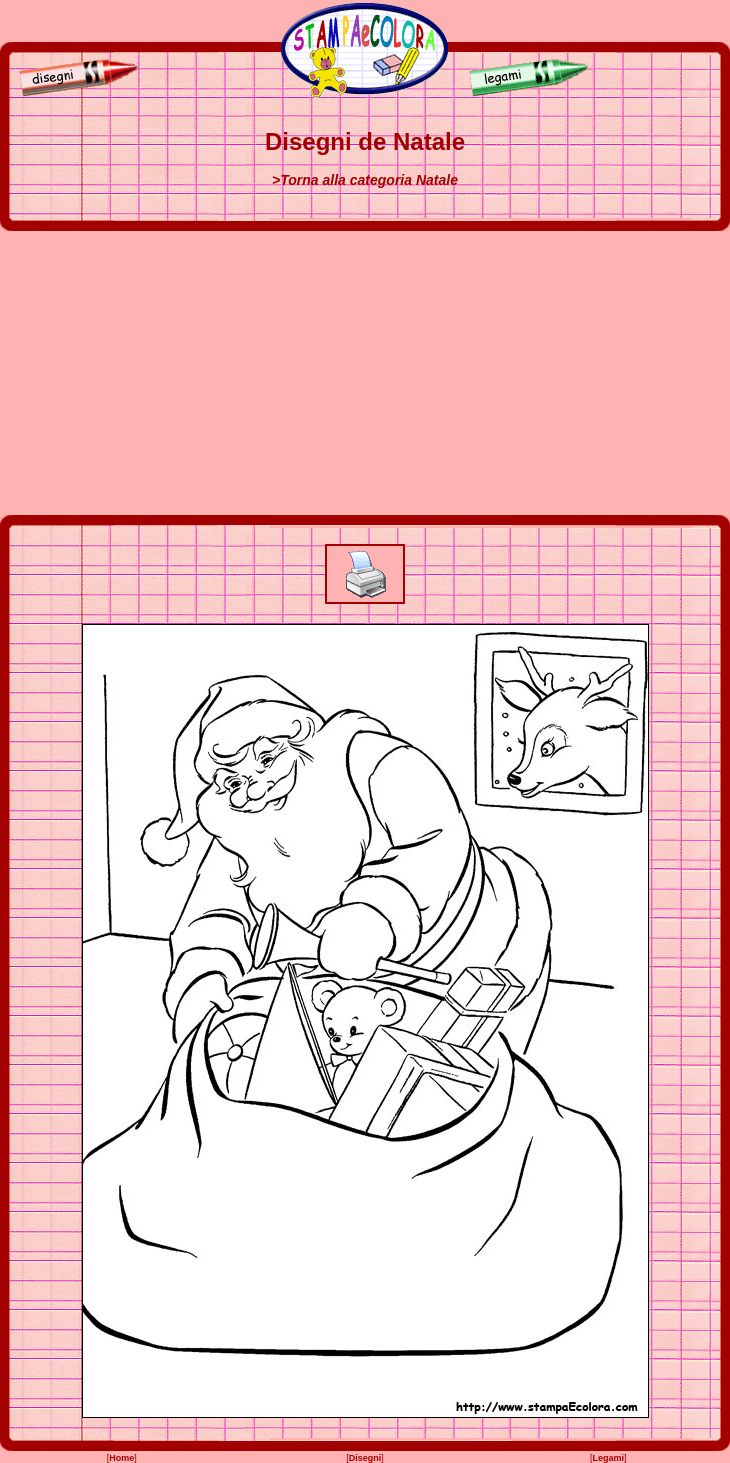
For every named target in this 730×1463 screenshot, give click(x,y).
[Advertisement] (365, 373)
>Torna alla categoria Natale (365, 180)
